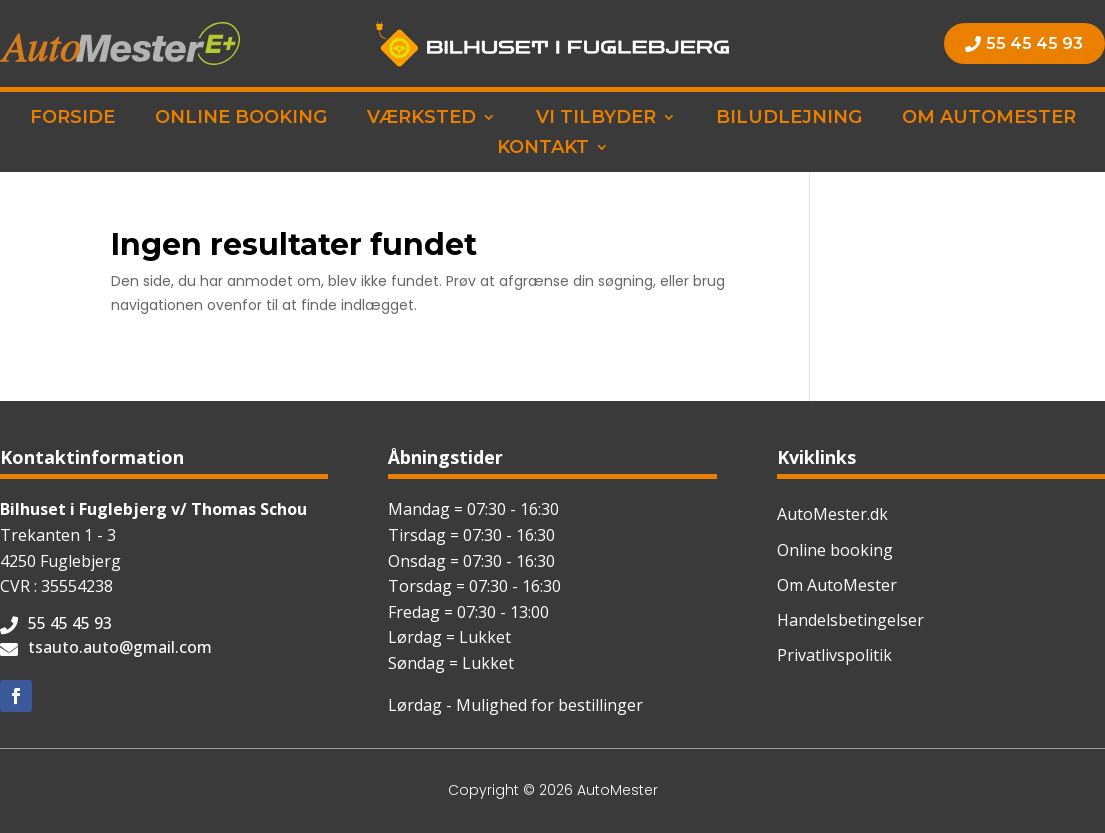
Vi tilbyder (596, 119)
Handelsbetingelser (850, 620)
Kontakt (543, 149)
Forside (72, 119)
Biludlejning (789, 119)
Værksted (421, 119)
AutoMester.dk (832, 514)
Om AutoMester (989, 119)
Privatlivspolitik (834, 655)
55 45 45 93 (1034, 43)
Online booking (241, 119)
